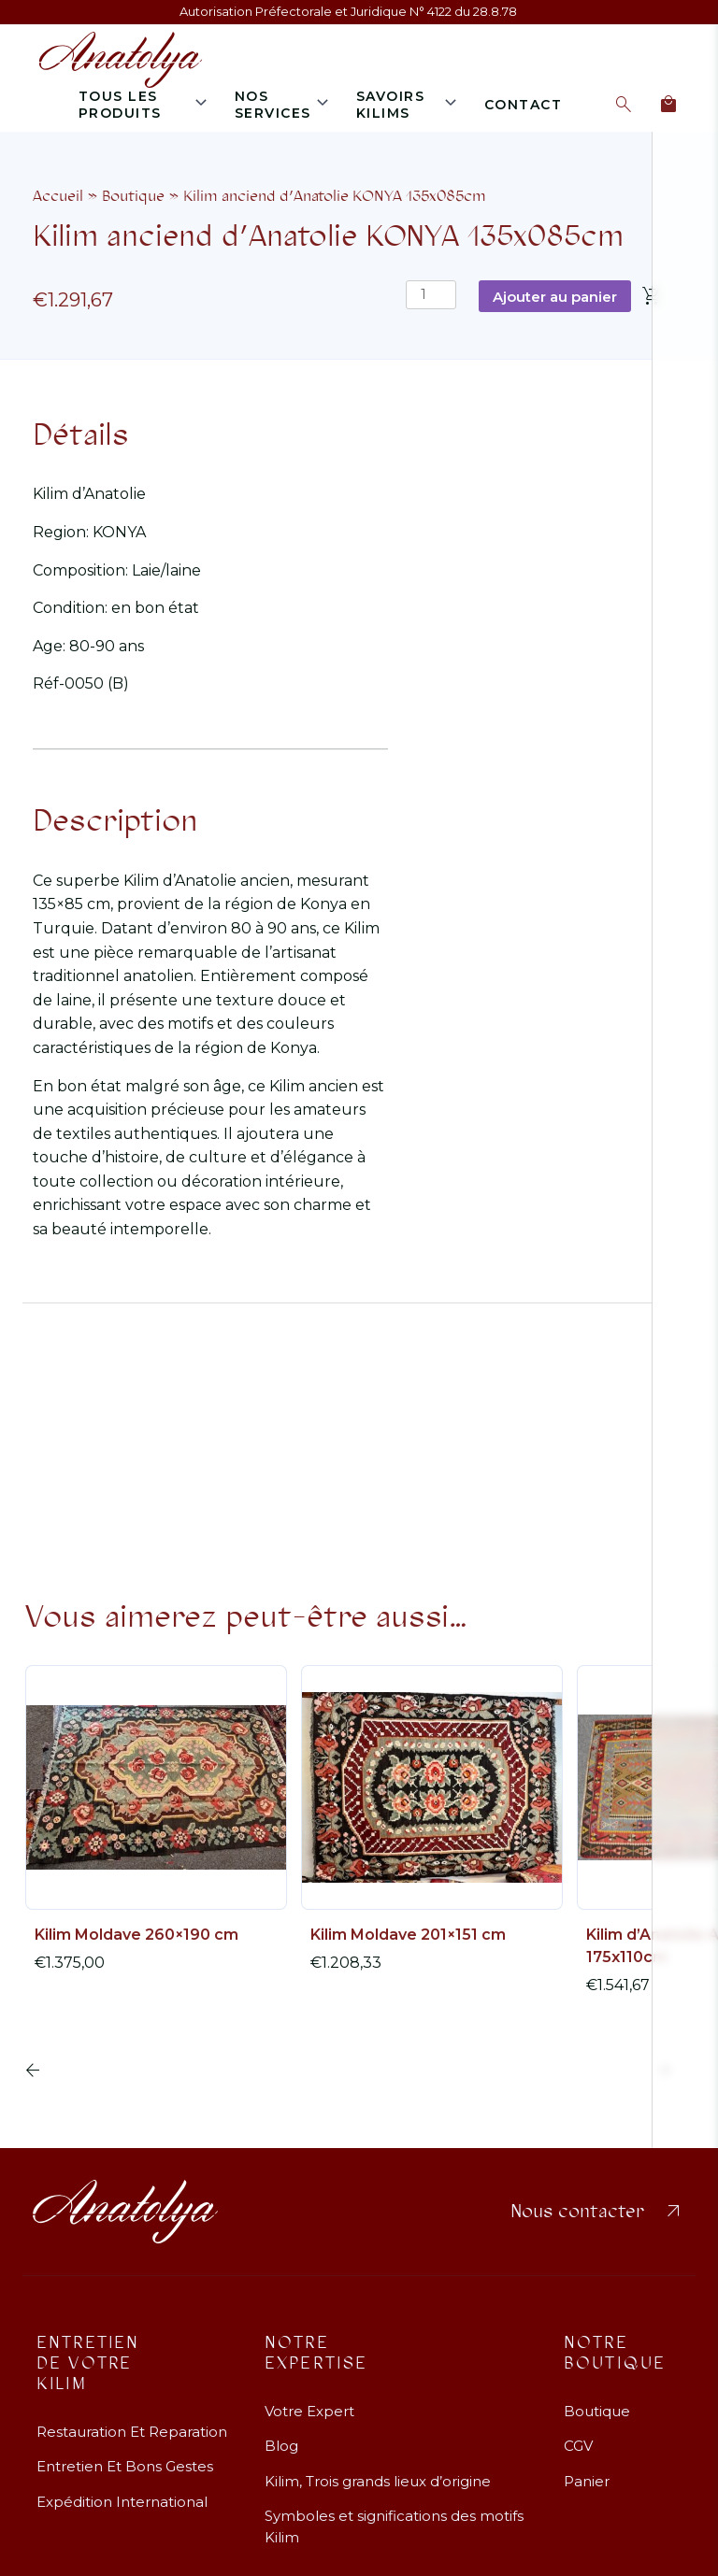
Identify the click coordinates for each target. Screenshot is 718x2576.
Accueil (58, 196)
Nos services (273, 104)
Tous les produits (120, 104)
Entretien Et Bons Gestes (124, 2466)
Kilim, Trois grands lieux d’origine (378, 2481)
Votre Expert (309, 2411)
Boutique (133, 196)
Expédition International (122, 2502)
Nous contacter (597, 2211)
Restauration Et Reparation (131, 2432)
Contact (523, 104)
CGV (578, 2446)
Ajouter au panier (555, 297)
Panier (587, 2481)
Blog (281, 2446)
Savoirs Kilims (390, 104)
